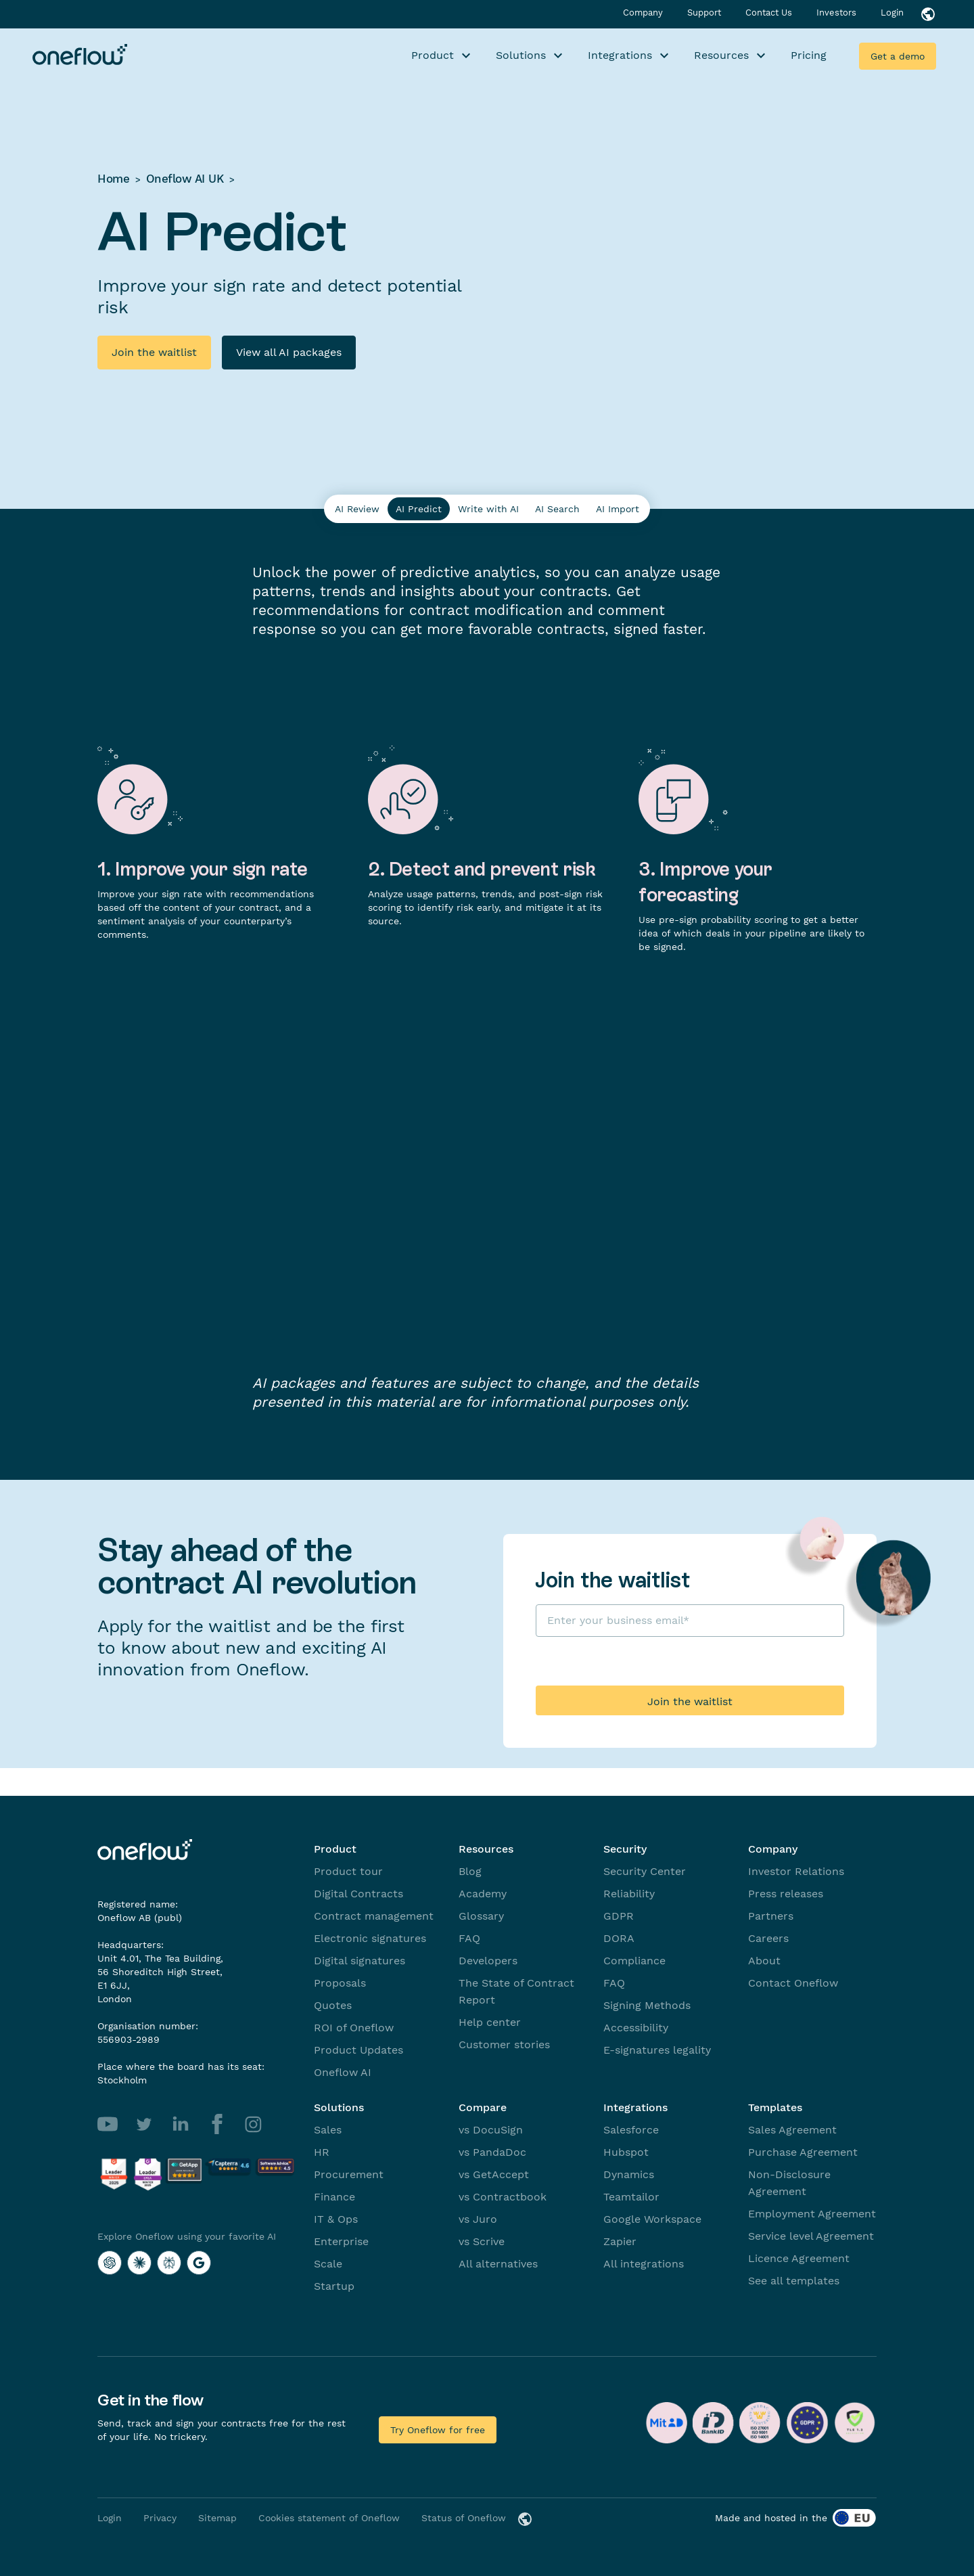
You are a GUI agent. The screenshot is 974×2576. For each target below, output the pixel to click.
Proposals (340, 1982)
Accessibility (635, 2027)
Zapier (619, 2241)
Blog (470, 1871)
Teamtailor (631, 2196)
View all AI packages (289, 352)
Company (644, 12)
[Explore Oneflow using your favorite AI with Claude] (139, 2263)
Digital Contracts (358, 1893)
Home (113, 178)
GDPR (618, 1916)
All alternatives (498, 2263)
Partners (770, 1916)
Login (892, 12)
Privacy (160, 2517)
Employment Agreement (812, 2213)
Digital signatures (359, 1960)
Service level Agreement (811, 2236)
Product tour (348, 1871)
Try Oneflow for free (437, 2429)
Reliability (629, 1893)
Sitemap (217, 2517)
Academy (483, 1893)
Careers (768, 1938)
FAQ (469, 1938)
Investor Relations (796, 1871)
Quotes (333, 2005)
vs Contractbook (503, 2196)
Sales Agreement (792, 2129)
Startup (334, 2286)
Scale (328, 2263)
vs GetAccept (494, 2174)
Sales (328, 2129)
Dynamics (628, 2174)
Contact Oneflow (793, 1982)
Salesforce (631, 2129)
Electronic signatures (370, 1938)
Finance (334, 2196)
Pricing (809, 55)
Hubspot (626, 2152)
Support (705, 12)
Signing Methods (647, 2005)
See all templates (793, 2280)
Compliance (634, 1960)
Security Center (644, 1871)
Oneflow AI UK (185, 178)
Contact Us (770, 12)
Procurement (349, 2174)
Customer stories (504, 2044)
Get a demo (898, 56)
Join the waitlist (154, 352)
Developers (488, 1960)
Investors (837, 12)
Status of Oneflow (463, 2517)
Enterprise (341, 2241)
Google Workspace (652, 2219)
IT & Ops (336, 2219)
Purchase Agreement (803, 2152)
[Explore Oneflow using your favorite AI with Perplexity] (169, 2263)
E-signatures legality (657, 2049)
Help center (490, 2022)
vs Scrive (482, 2241)
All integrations (643, 2263)
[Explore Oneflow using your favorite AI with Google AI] (199, 2263)
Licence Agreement (799, 2258)
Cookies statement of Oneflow (329, 2517)
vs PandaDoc (492, 2152)
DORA (618, 1938)
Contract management (374, 1916)
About (764, 1960)
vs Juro (478, 2219)
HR (321, 2152)
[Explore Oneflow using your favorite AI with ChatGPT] (109, 2263)
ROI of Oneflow (354, 2027)
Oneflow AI (342, 2072)
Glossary (481, 1916)
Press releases (785, 1893)
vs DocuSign (491, 2129)
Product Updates (358, 2049)
